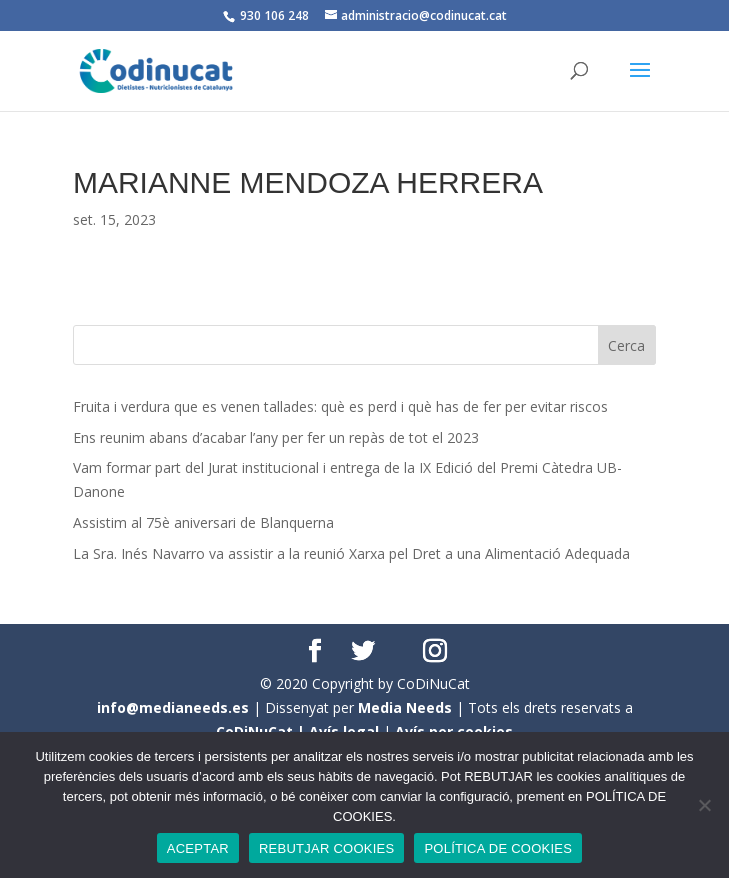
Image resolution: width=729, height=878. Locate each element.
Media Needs (405, 707)
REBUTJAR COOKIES (326, 848)
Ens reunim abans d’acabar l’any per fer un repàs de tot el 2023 (276, 437)
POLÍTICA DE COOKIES (498, 848)
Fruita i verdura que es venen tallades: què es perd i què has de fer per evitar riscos (340, 406)
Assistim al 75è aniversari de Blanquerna (203, 522)
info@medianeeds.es (173, 707)
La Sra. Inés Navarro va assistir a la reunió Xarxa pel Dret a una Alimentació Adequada (351, 553)
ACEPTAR (198, 848)
